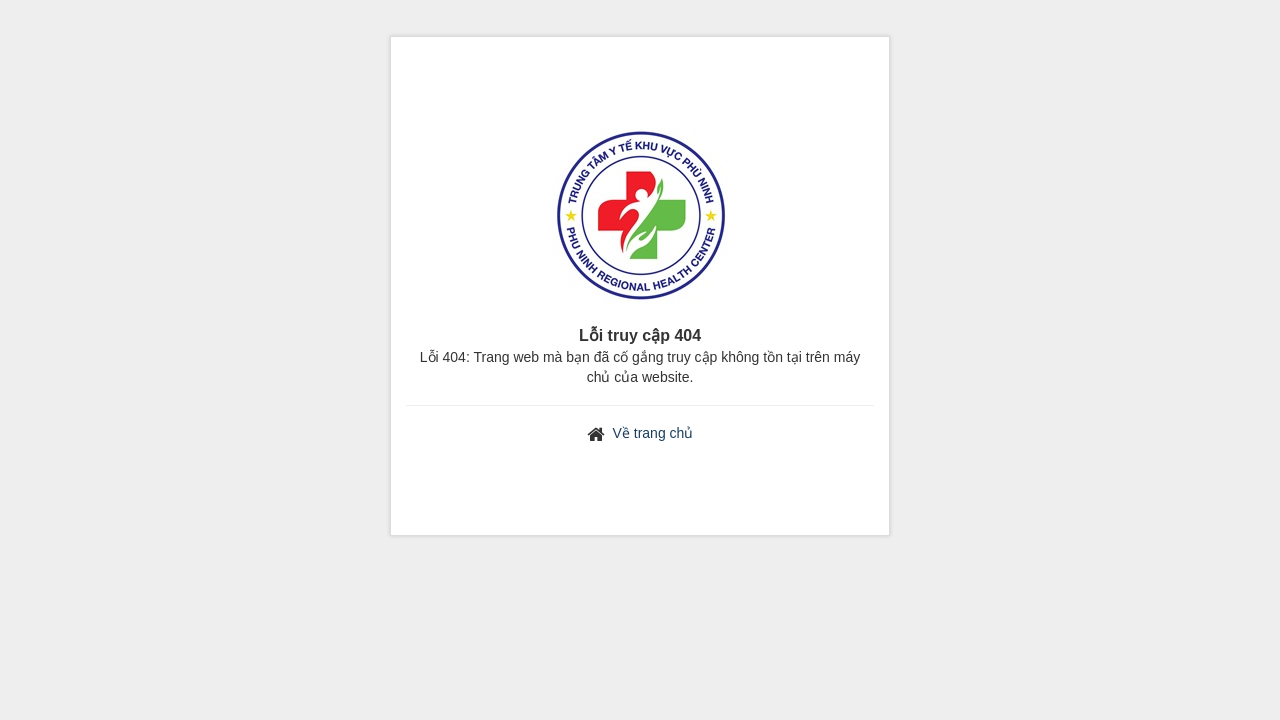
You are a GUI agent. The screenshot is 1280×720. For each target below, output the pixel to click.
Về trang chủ (653, 433)
